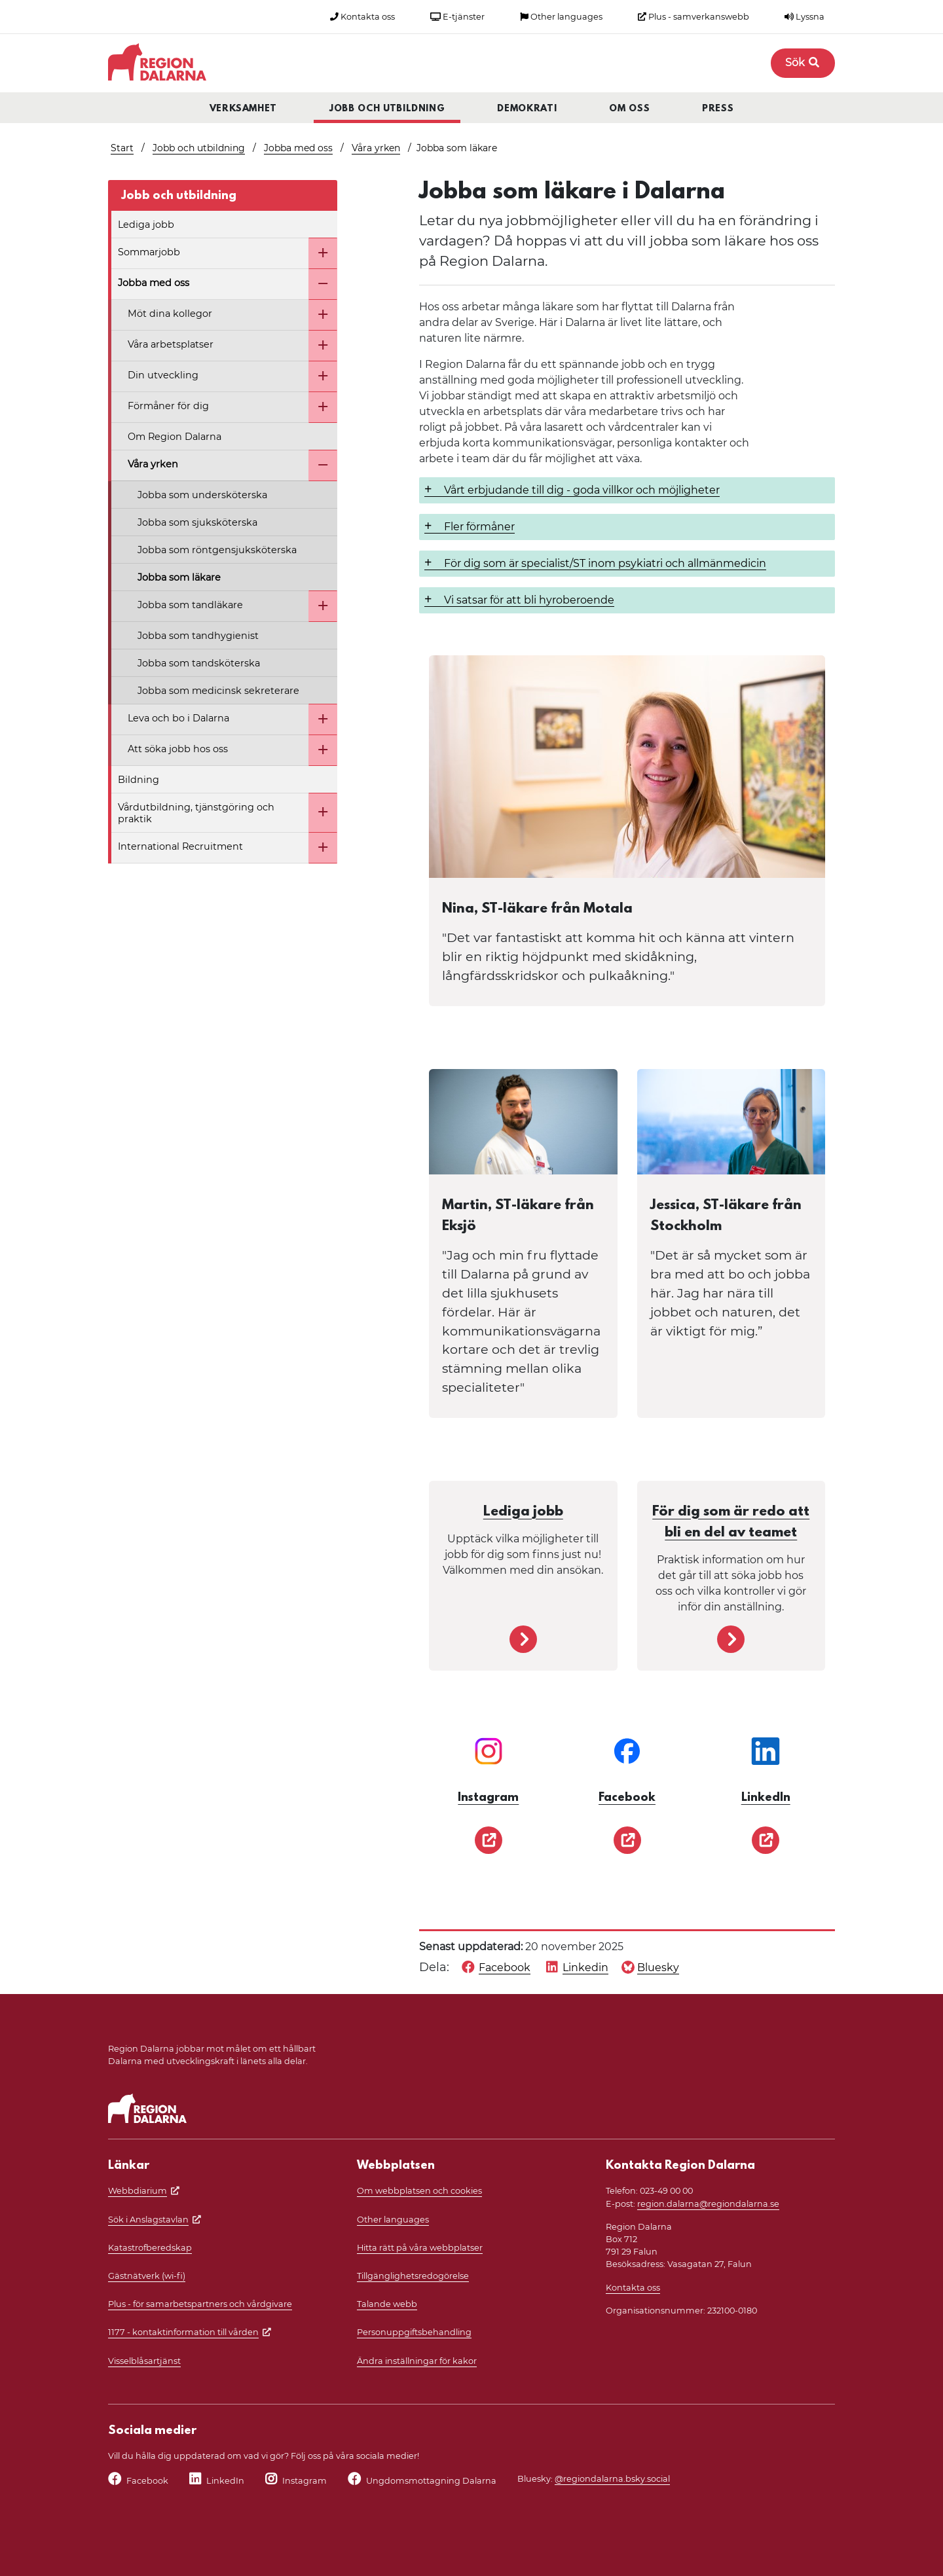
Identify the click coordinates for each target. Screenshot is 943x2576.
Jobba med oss (298, 148)
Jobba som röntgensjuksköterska (217, 550)
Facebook (147, 2481)
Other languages (561, 17)
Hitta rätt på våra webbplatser (420, 2248)
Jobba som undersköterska (202, 495)
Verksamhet (244, 109)
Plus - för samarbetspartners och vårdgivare (200, 2304)
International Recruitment (180, 846)
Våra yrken (376, 148)
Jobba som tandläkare (190, 605)
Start (122, 148)
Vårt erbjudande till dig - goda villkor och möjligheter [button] (582, 490)
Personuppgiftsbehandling (414, 2332)
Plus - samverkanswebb (693, 17)
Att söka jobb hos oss (178, 749)
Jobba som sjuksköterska (197, 522)
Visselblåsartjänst (144, 2361)
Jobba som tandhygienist (198, 636)
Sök (803, 62)
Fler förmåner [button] (479, 526)
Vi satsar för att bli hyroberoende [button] (529, 600)
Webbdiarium (137, 2191)
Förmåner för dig (168, 406)
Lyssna (804, 17)
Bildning (138, 780)
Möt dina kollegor (170, 313)
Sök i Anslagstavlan (148, 2219)
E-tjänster (457, 17)
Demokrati (527, 109)
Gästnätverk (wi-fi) (146, 2276)
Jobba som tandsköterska (199, 663)
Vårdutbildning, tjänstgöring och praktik (196, 813)
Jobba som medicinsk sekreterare (218, 691)
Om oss (629, 109)
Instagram (304, 2481)
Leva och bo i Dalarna (178, 718)
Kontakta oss (362, 17)
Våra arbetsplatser (170, 344)
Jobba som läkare (179, 577)
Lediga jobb (146, 224)
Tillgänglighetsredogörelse (413, 2276)
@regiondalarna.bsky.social (612, 2479)
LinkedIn (225, 2481)
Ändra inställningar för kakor (417, 2361)
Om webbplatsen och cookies (419, 2191)
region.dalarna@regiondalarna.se (708, 2204)
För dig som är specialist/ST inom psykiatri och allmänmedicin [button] (605, 563)
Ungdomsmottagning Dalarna (431, 2481)
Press (717, 109)
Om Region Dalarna (174, 437)
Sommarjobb (149, 252)
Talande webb (387, 2304)
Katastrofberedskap (150, 2248)
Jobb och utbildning (387, 109)
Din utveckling (163, 375)
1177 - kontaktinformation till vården (183, 2332)
